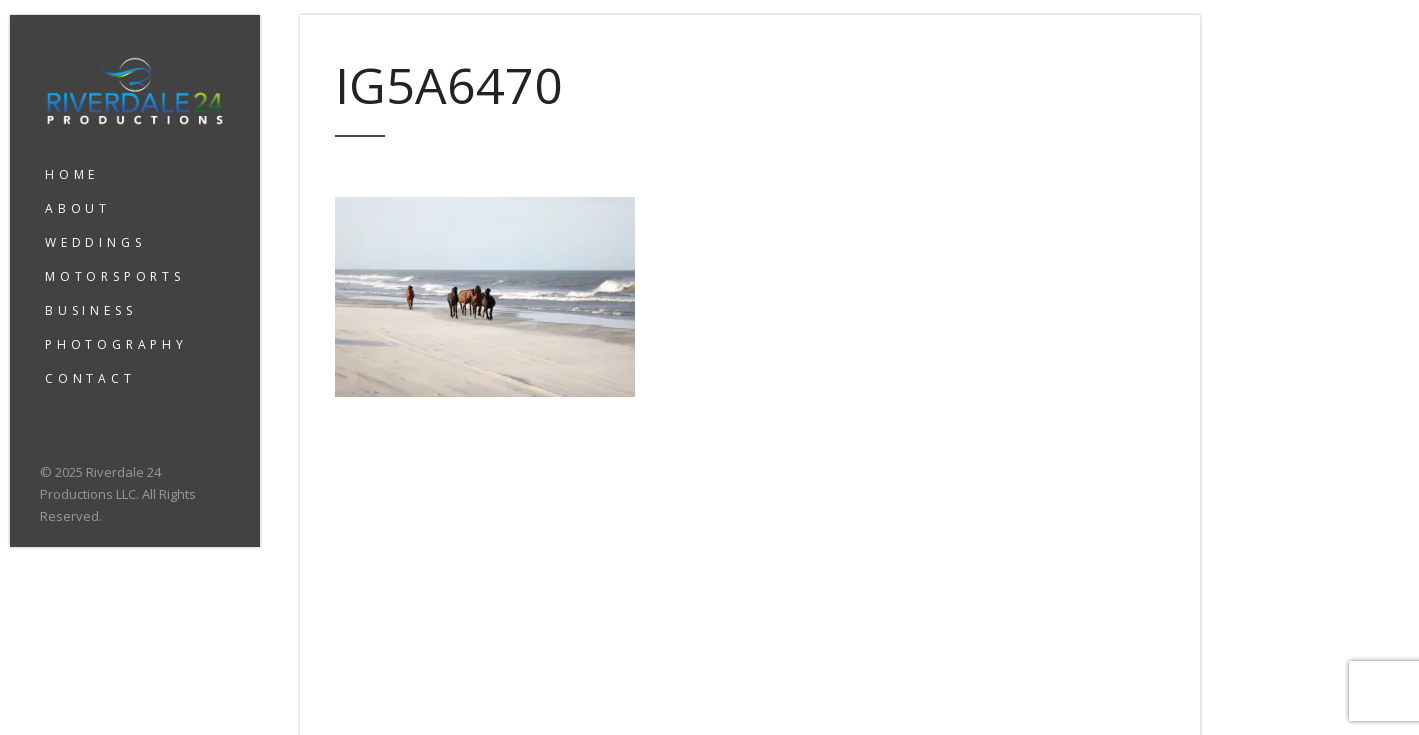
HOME (72, 174)
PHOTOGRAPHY (116, 344)
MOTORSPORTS (115, 276)
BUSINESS (90, 310)
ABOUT (78, 208)
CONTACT (90, 378)
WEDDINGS (95, 242)
